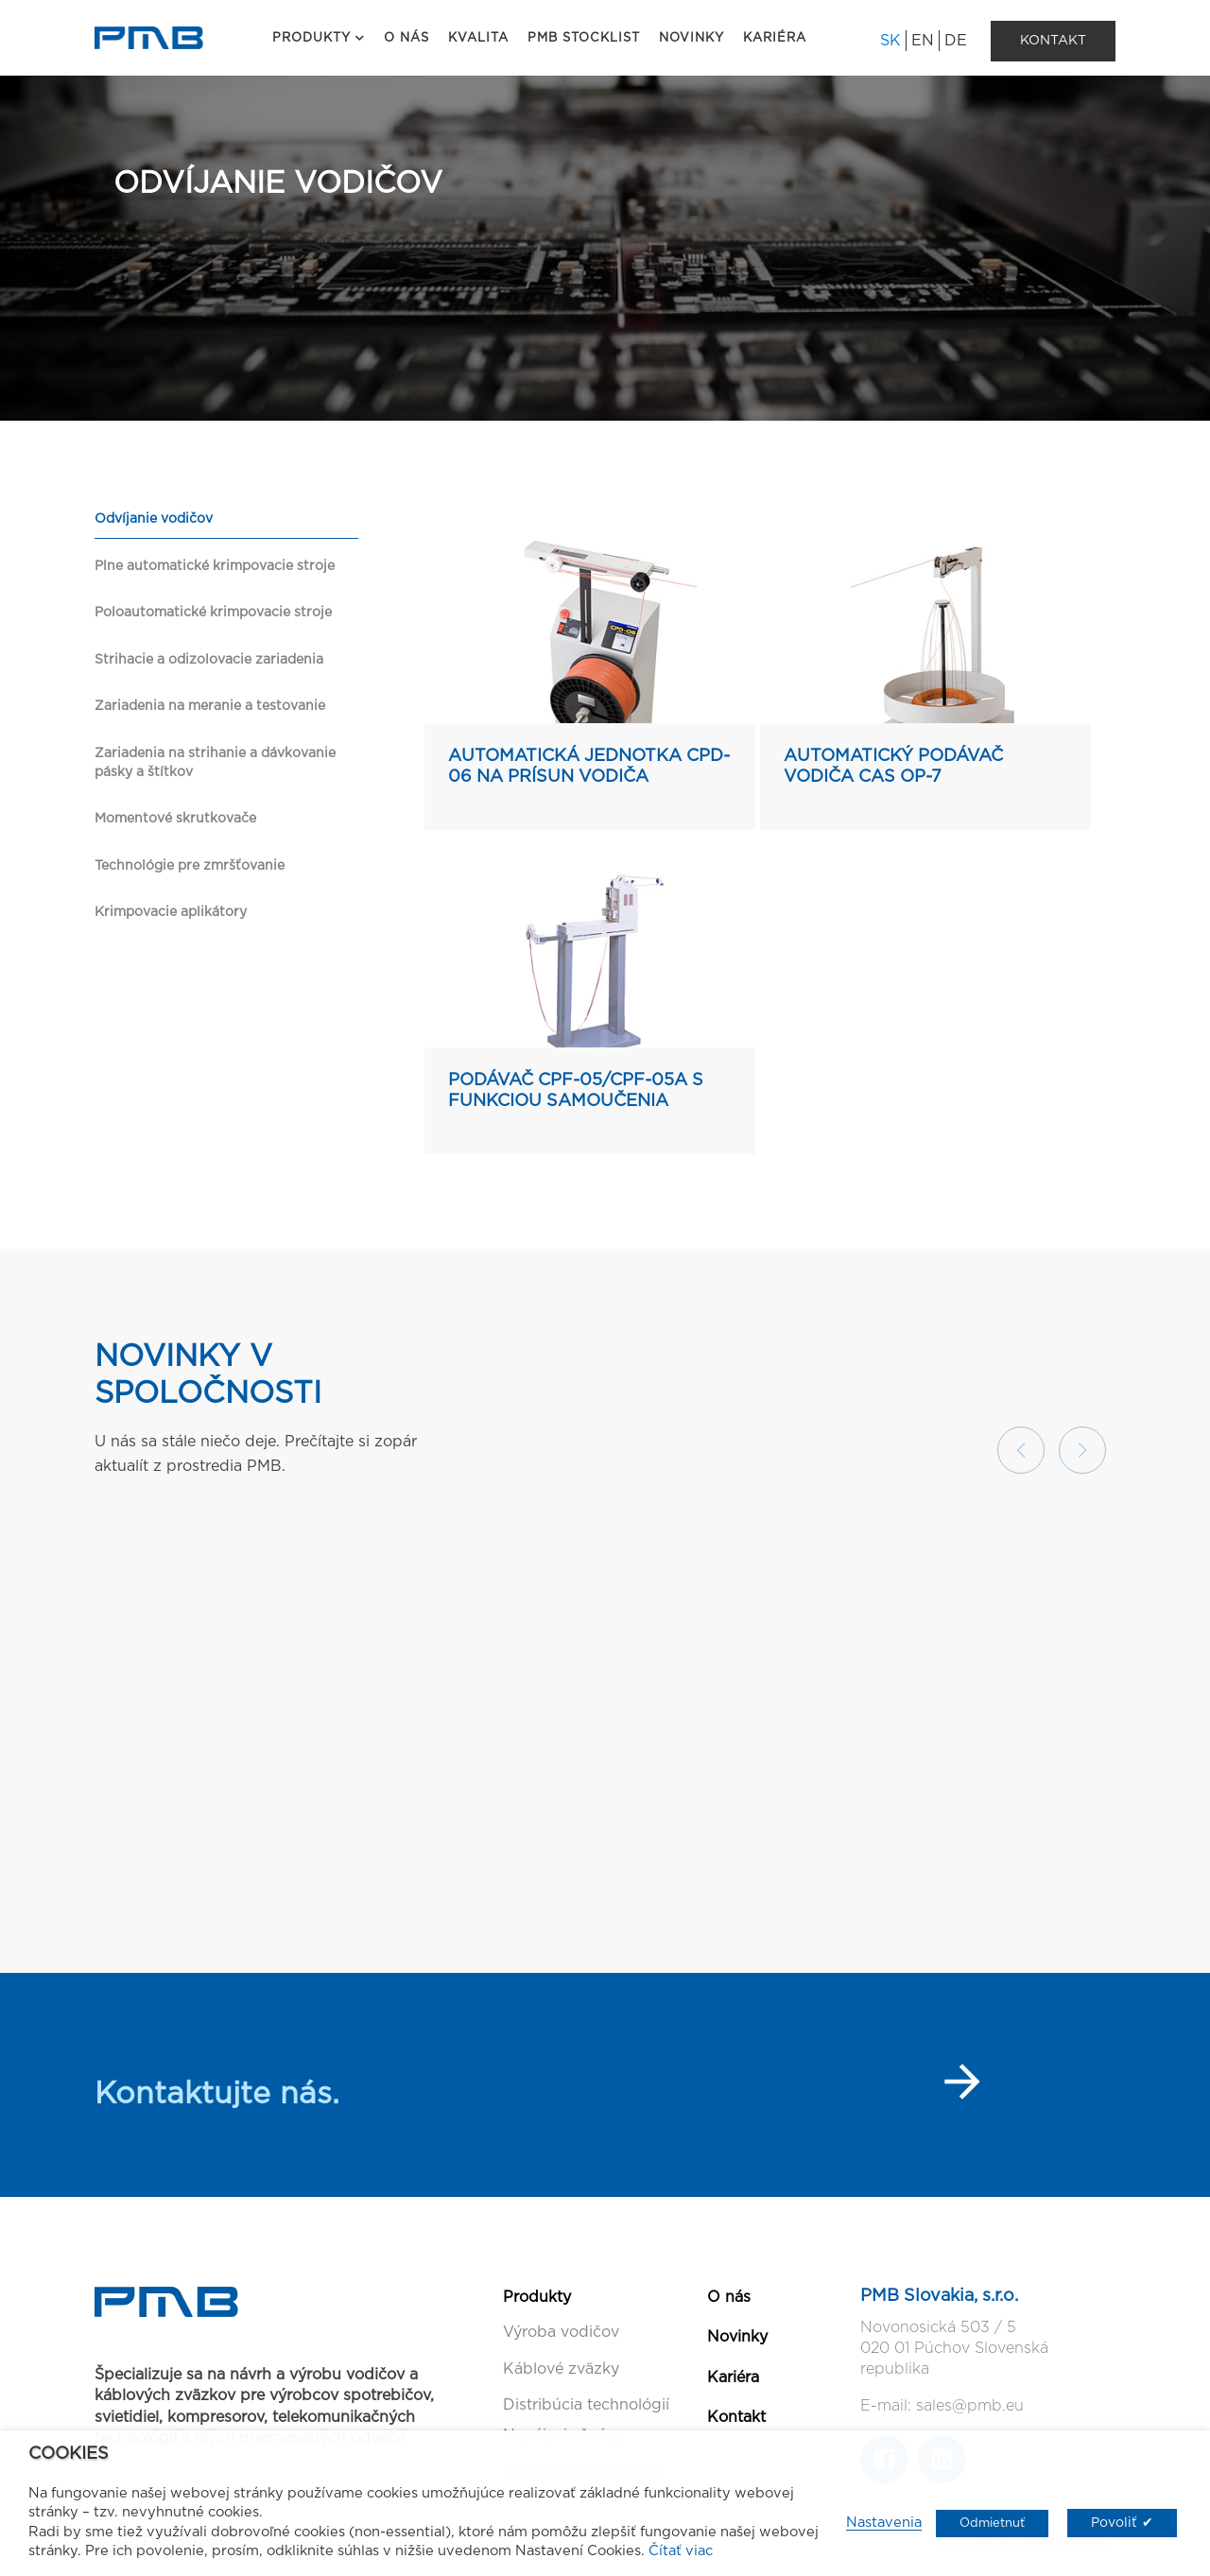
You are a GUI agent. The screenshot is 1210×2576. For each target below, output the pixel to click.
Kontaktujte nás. (217, 2094)
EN (922, 40)
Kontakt (736, 2417)
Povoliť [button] (1114, 2523)
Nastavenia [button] (884, 2522)
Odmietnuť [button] (992, 2523)
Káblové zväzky (561, 2369)
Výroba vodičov (561, 2332)
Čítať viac (680, 2551)
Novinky (737, 2336)
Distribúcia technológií (586, 2404)
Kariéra (733, 2377)
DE (955, 40)
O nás (729, 2297)
